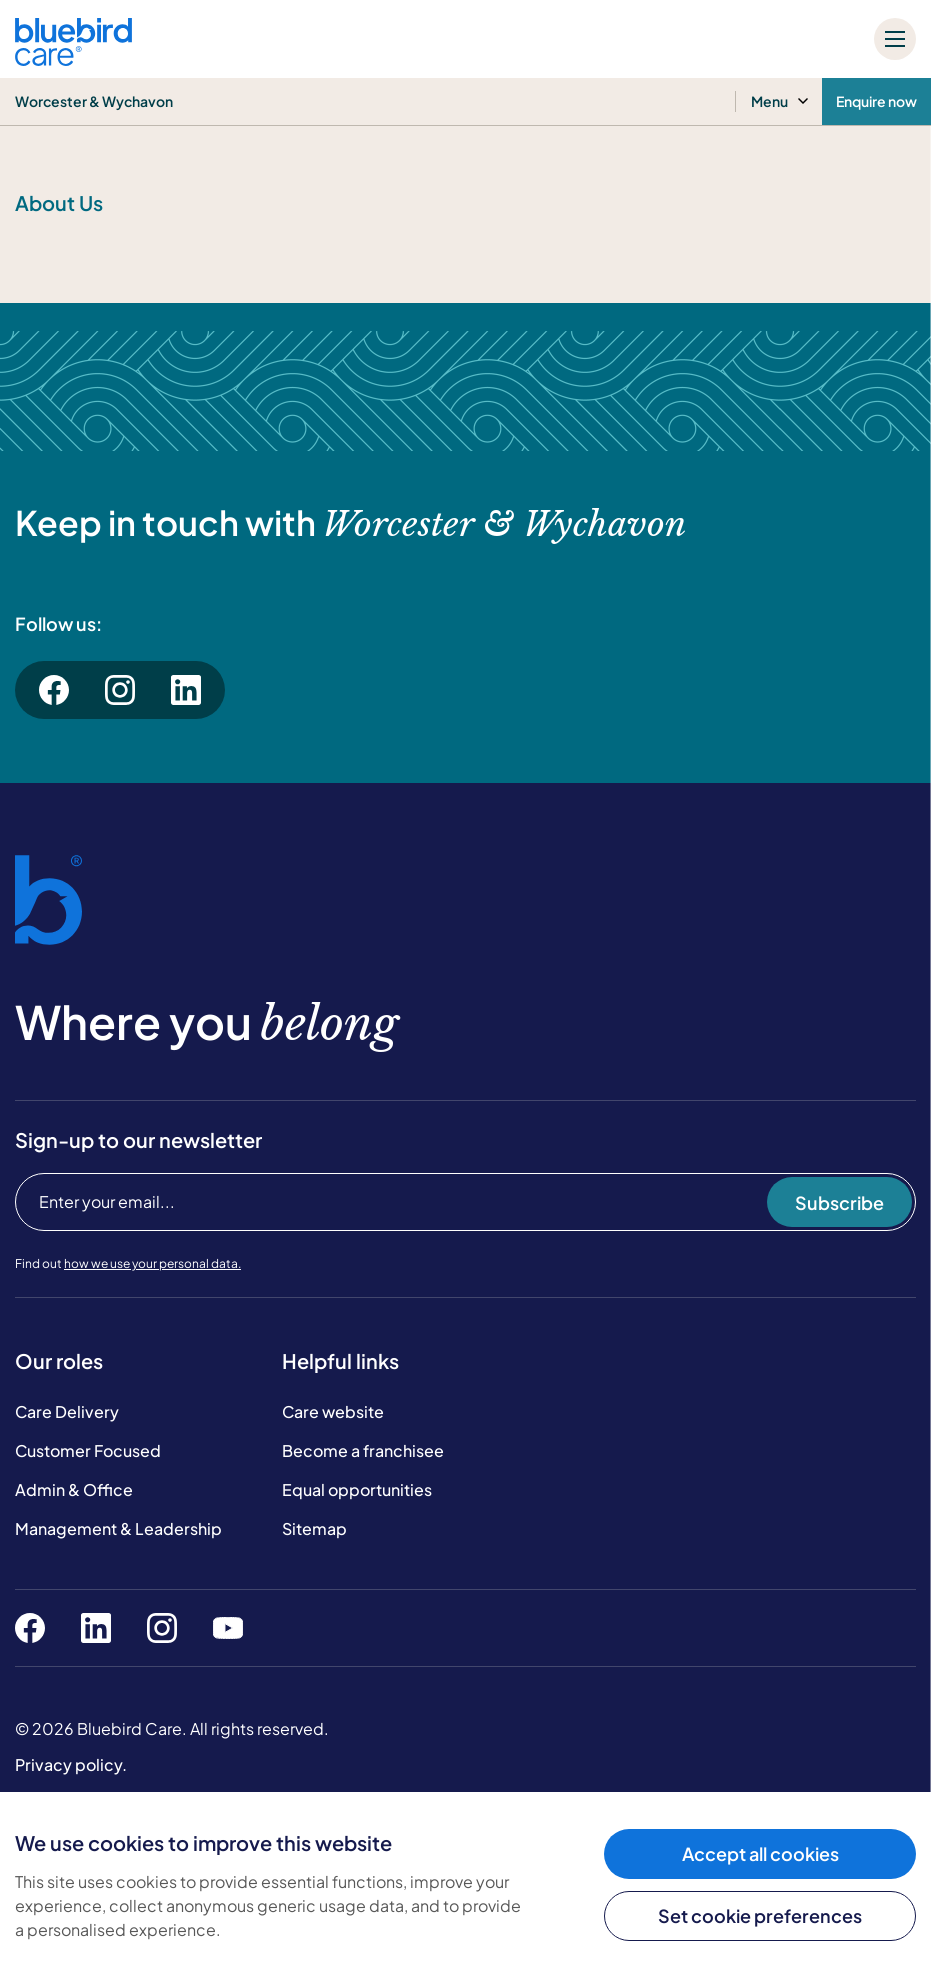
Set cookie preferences (760, 1915)
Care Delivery (67, 1411)
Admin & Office (74, 1489)
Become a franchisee (363, 1450)
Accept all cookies (760, 1853)
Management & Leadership (118, 1528)
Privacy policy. (71, 1764)
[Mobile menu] (895, 39)
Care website (333, 1411)
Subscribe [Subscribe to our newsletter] (839, 1202)
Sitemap (314, 1528)
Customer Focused (88, 1450)
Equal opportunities (357, 1489)
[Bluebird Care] (73, 58)
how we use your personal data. (152, 1263)
